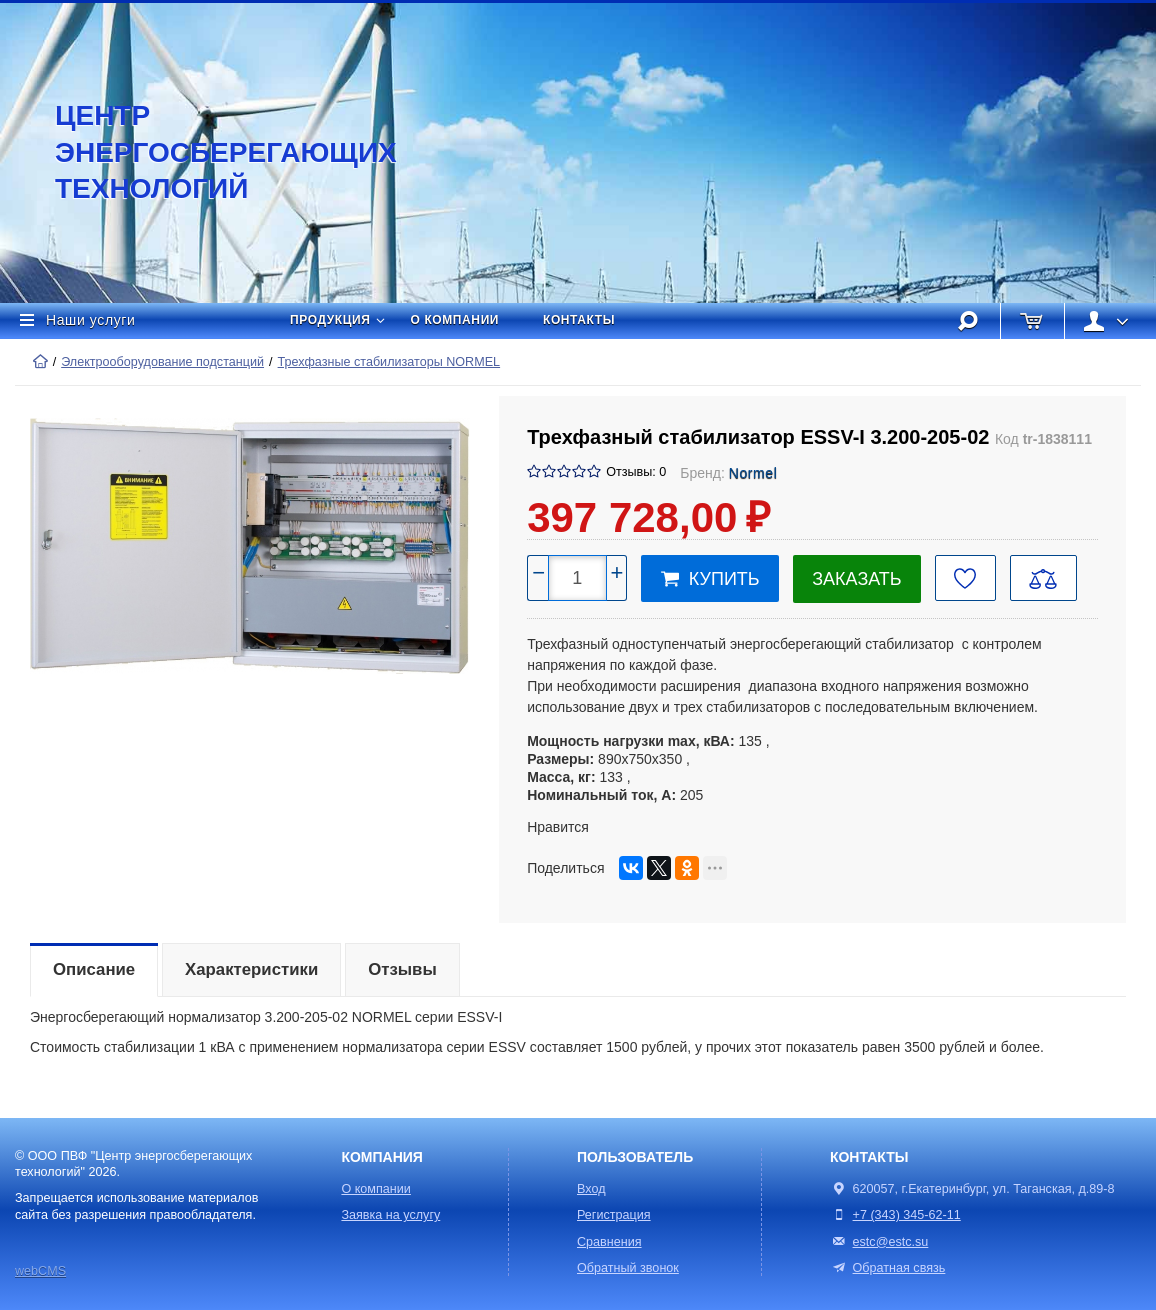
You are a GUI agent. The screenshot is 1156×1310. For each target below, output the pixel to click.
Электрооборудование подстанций (162, 362)
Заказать (856, 579)
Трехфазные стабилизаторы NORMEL (389, 362)
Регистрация (614, 1215)
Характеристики (251, 969)
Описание (94, 969)
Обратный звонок (628, 1268)
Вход (591, 1189)
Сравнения (609, 1242)
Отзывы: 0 (636, 472)
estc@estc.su (891, 1242)
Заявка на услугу (390, 1215)
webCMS (40, 1271)
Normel (753, 473)
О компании (455, 320)
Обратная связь (887, 1268)
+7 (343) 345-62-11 (907, 1215)
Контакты (579, 320)
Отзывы (402, 969)
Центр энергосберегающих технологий (205, 152)
